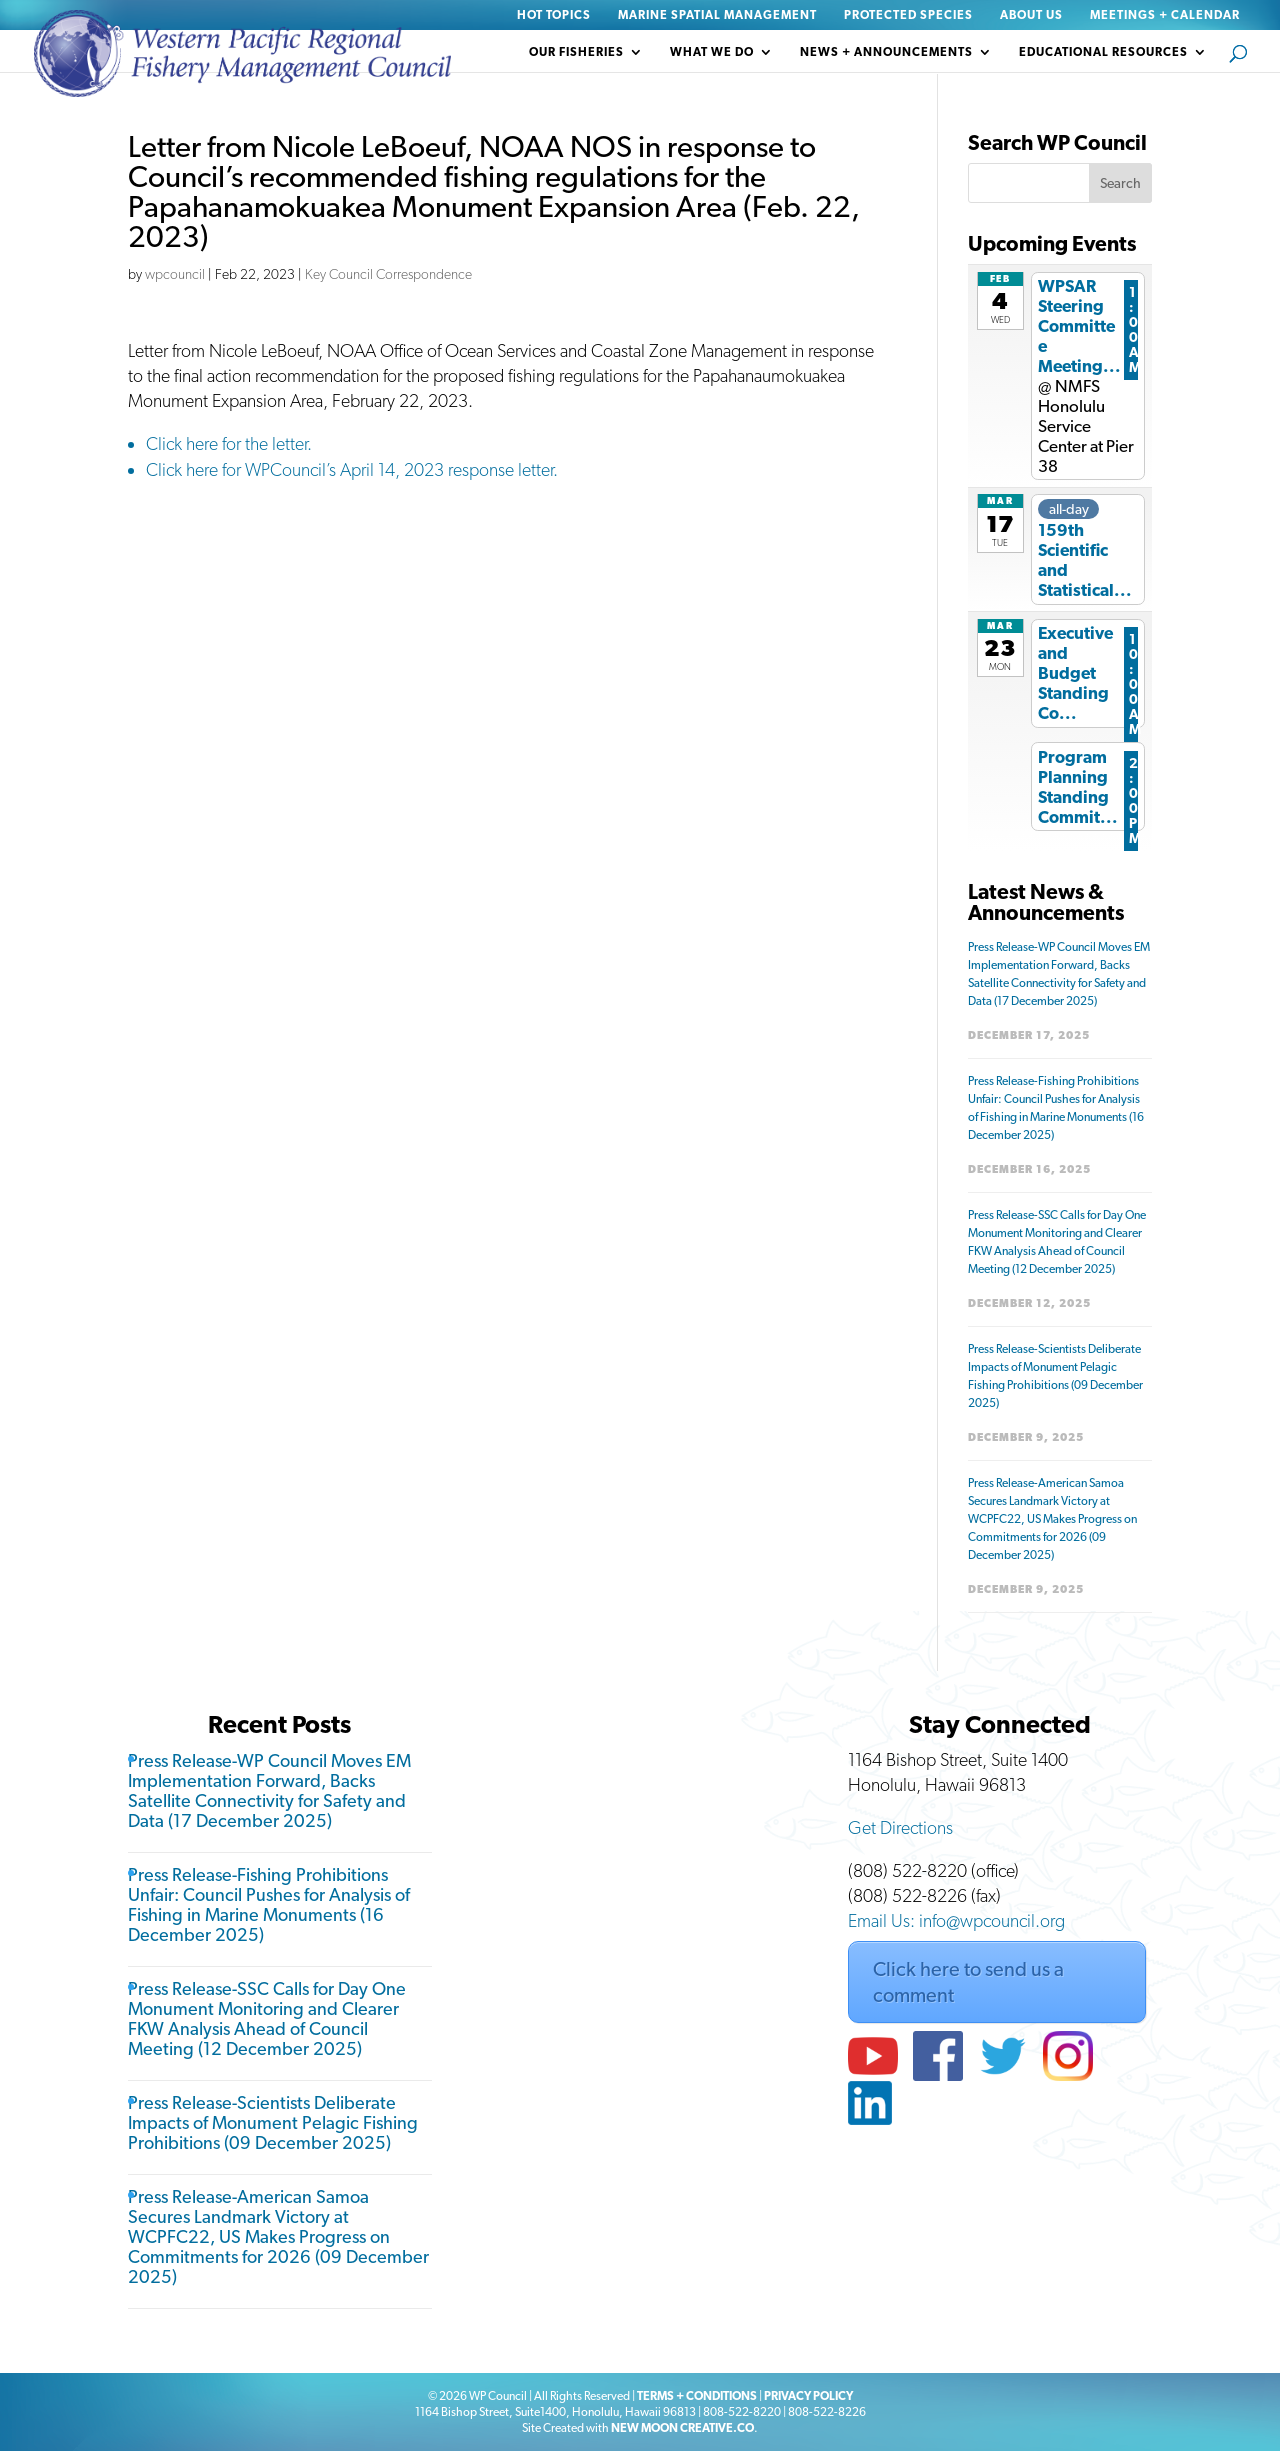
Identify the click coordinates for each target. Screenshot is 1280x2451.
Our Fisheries (576, 52)
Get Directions (900, 1827)
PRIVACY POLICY (808, 2396)
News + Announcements (886, 52)
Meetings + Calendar (1165, 15)
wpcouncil (175, 274)
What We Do (712, 52)
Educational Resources (1103, 52)
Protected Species (908, 15)
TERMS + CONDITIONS (697, 2396)
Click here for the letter (226, 443)
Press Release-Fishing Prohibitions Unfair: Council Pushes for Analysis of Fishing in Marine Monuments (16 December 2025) (269, 1904)
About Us (1031, 15)
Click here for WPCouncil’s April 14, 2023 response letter (349, 469)
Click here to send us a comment (968, 1982)
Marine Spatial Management (717, 15)
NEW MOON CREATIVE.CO (682, 2428)
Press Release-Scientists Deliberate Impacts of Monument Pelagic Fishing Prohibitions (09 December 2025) (273, 2122)
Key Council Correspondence (388, 274)
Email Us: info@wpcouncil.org (956, 1920)
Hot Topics (554, 15)
